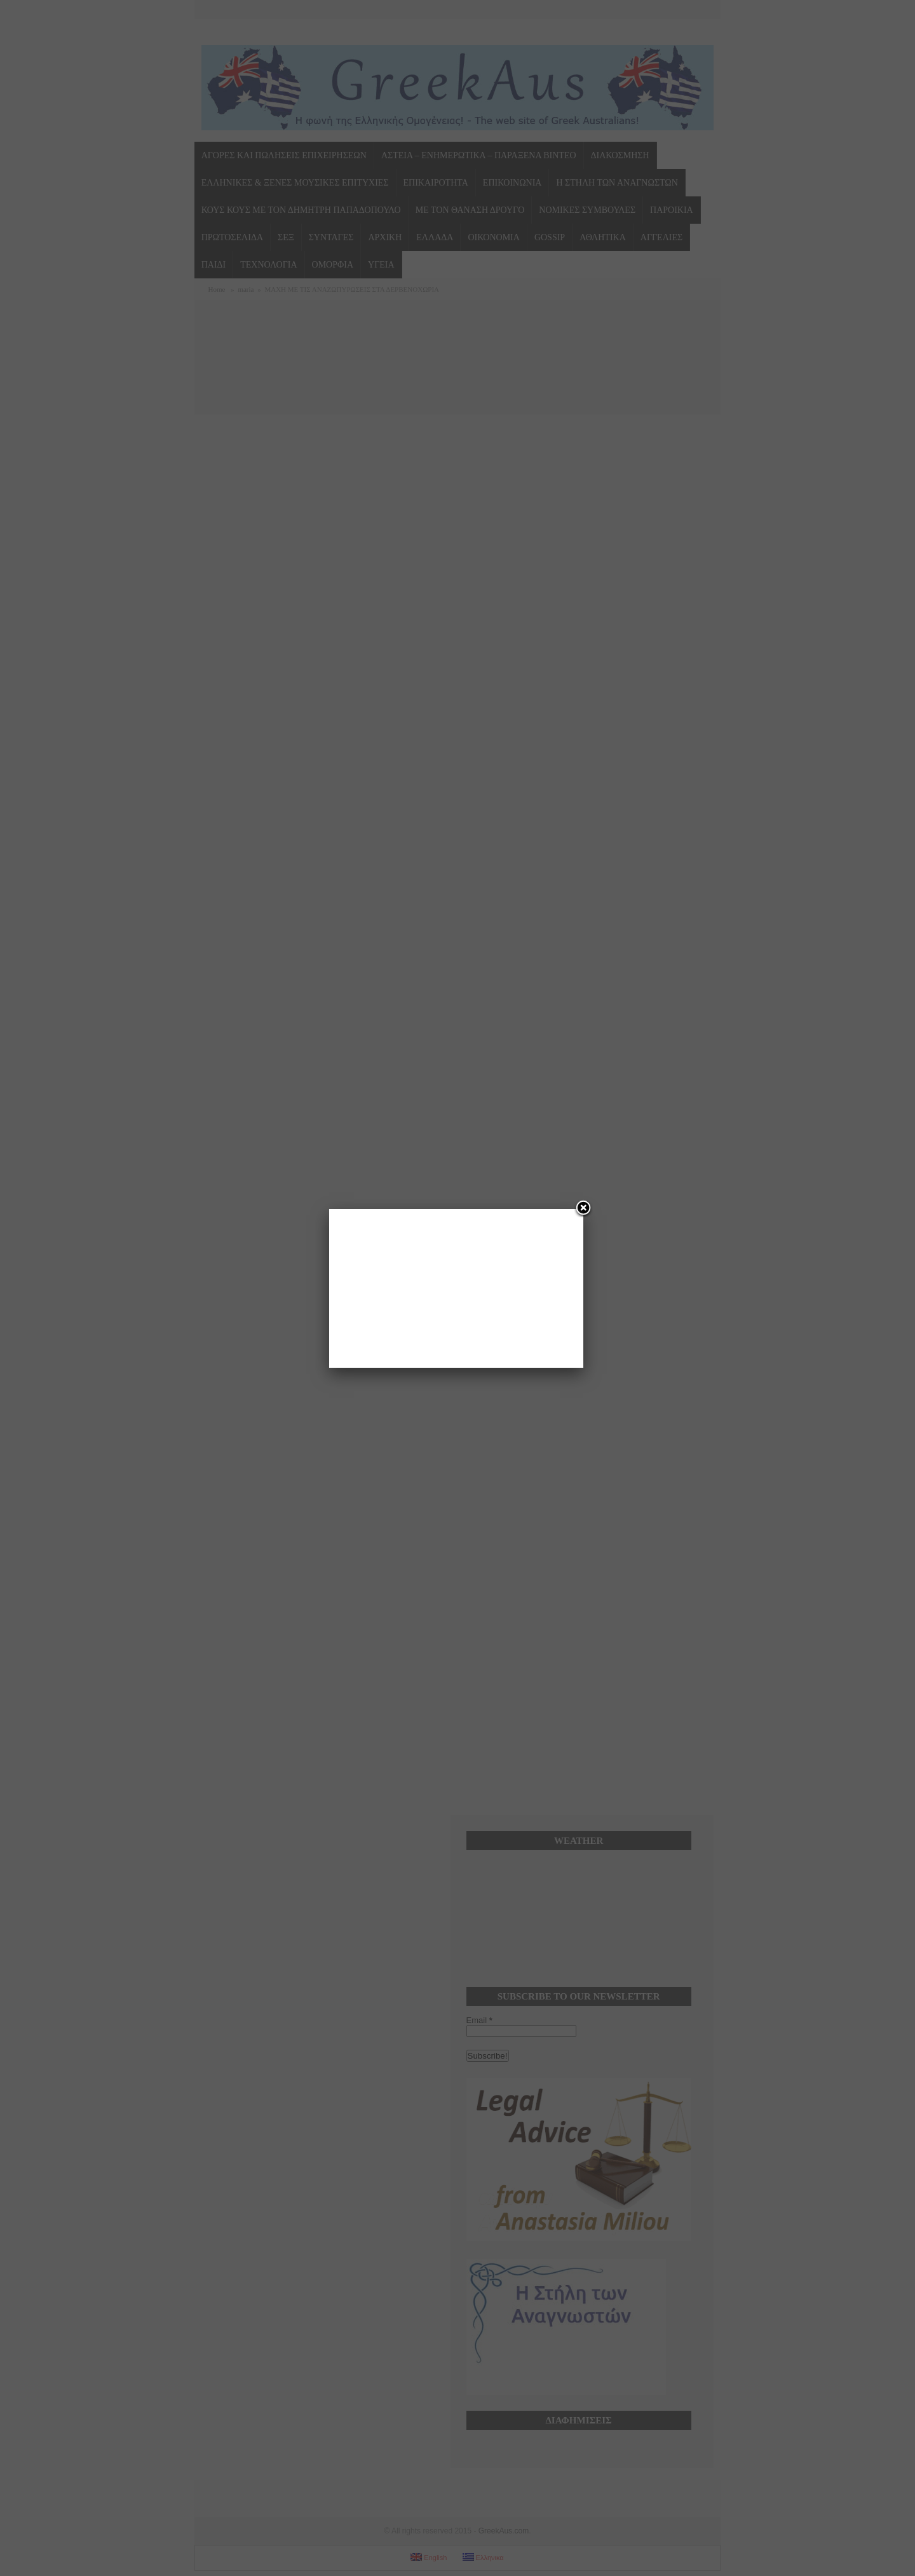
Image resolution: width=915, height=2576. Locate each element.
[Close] (583, 1208)
